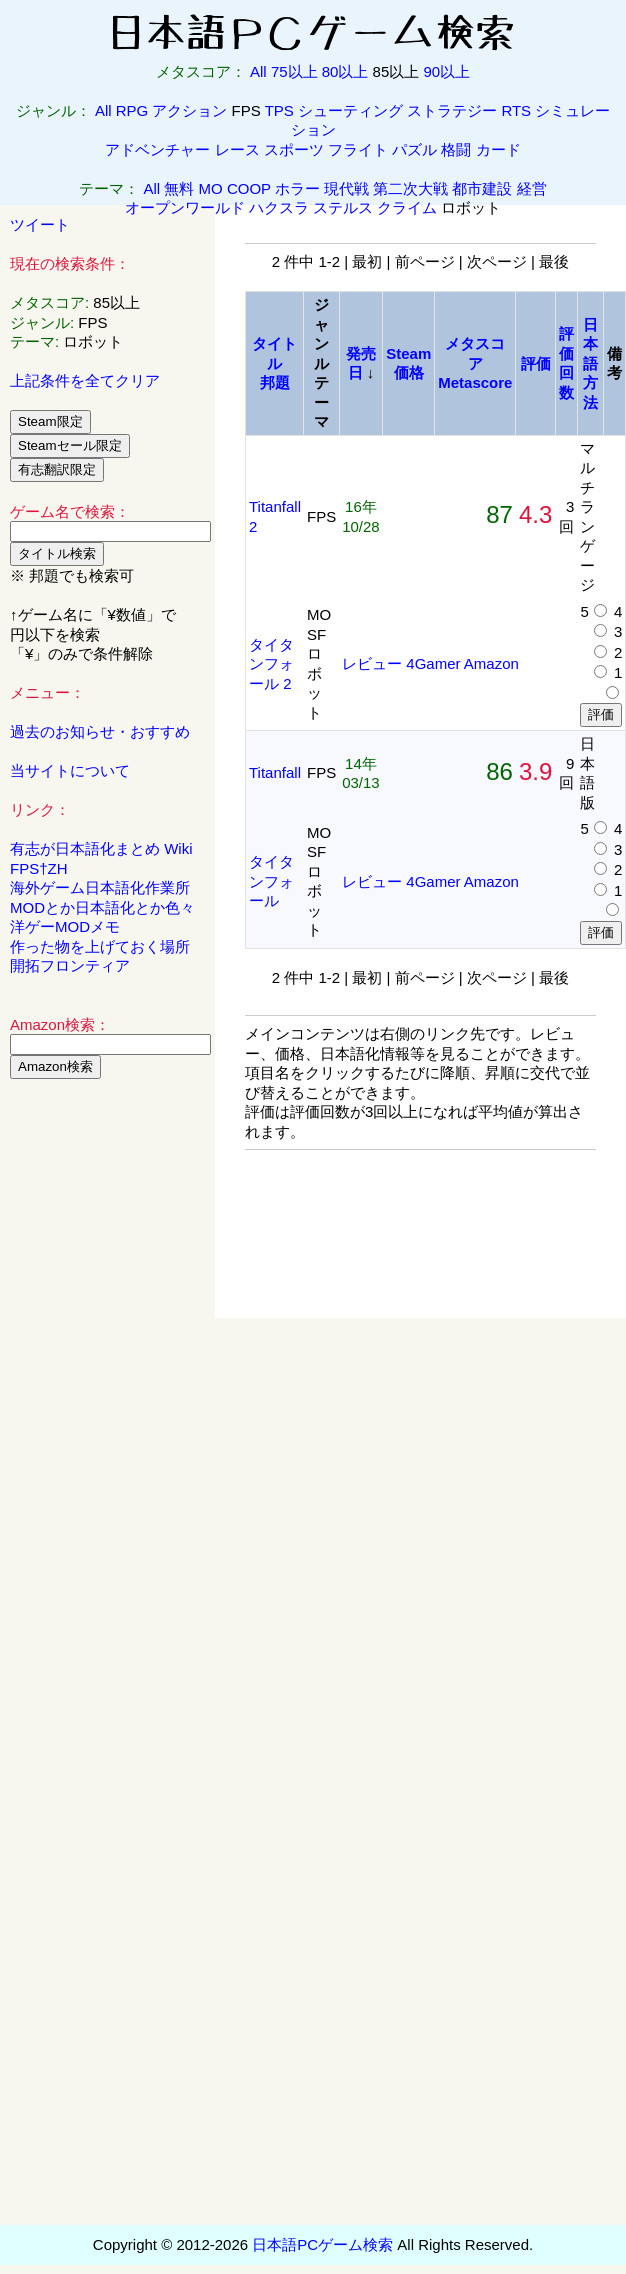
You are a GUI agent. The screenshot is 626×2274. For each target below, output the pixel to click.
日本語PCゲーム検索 (322, 2244)
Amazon (491, 663)
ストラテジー (452, 110)
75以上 (294, 71)
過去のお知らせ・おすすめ (100, 731)
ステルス (343, 207)
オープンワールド (185, 207)
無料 (179, 188)
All (258, 71)
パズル (414, 149)
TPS (279, 110)
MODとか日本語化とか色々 (102, 907)
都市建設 (482, 188)
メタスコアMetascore (475, 363)
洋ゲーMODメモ (65, 926)
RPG (132, 110)
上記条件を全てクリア (85, 380)
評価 (536, 363)
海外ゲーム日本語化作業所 (100, 887)
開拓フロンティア (70, 965)
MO (211, 188)
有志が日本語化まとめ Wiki (101, 848)
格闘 (456, 149)
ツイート (40, 224)
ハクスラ (279, 207)
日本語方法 (590, 363)
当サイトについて (70, 770)
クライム (407, 207)
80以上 (345, 71)
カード (498, 149)
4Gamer (433, 663)
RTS (516, 110)
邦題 (275, 382)
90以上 (446, 71)
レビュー (372, 663)
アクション (189, 110)
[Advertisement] (108, 1399)
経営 (532, 188)
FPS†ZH (39, 868)
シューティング (350, 110)
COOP (249, 188)
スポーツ (294, 149)
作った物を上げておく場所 (100, 946)
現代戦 (346, 188)
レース (237, 149)
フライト (358, 149)
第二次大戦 (410, 188)
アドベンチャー (157, 149)
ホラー (297, 188)
